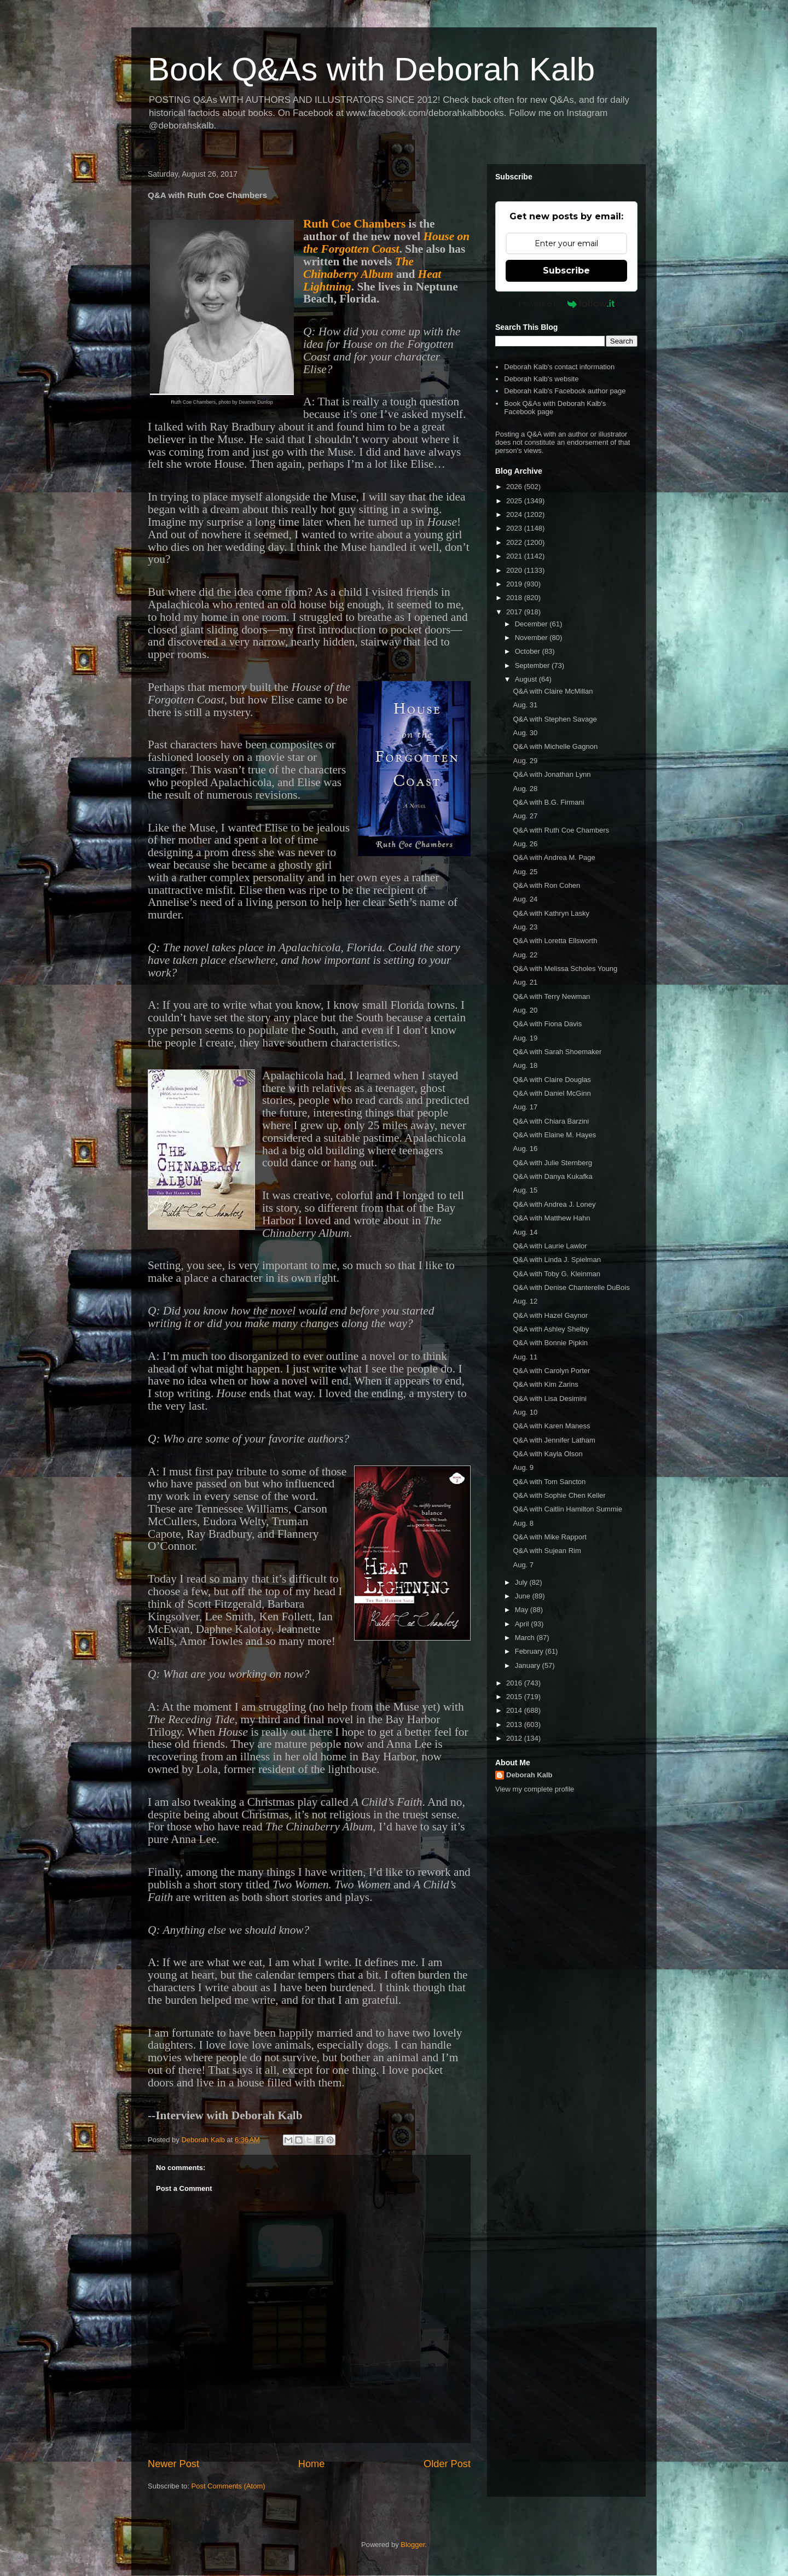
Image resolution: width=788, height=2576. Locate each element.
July (522, 1582)
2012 (515, 1738)
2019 (515, 584)
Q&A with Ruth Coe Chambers (561, 830)
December (532, 624)
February (530, 1651)
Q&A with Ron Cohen (546, 885)
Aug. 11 (525, 1357)
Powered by (566, 303)
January (528, 1665)
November (532, 637)
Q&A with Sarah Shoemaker (557, 1052)
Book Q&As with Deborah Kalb (371, 69)
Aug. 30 (525, 733)
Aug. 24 (525, 899)
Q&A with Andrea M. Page (554, 857)
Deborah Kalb (529, 1775)
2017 (515, 612)
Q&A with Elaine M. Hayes (554, 1135)
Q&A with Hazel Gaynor (550, 1315)
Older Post (447, 2463)
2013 (515, 1724)
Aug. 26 (525, 844)
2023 (515, 528)
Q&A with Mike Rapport (549, 1537)
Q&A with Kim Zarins (545, 1384)
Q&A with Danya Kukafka (552, 1176)
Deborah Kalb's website (541, 379)
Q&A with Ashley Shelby (551, 1329)
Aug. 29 (525, 761)
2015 (515, 1697)
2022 (515, 542)
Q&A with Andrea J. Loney (554, 1204)
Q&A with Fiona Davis (547, 1024)
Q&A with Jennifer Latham (554, 1440)
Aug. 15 (525, 1190)
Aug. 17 (525, 1107)
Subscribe (566, 270)
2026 (515, 486)
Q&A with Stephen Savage (554, 719)
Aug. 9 (523, 1467)
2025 (515, 501)
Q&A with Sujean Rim (547, 1550)
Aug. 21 (525, 982)
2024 (515, 514)
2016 (515, 1683)
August (527, 679)
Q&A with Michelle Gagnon (555, 746)
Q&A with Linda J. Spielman (556, 1259)
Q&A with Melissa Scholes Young (565, 968)
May (522, 1610)
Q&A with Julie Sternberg (552, 1163)
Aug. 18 (525, 1065)
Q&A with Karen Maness (551, 1426)
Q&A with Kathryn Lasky (551, 913)
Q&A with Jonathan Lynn (551, 774)
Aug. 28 (525, 788)
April (523, 1624)
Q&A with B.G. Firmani (548, 802)
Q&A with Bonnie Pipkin (550, 1343)
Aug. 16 (525, 1148)
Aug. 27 (525, 816)
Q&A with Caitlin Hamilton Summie (567, 1509)
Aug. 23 (525, 927)
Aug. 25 (525, 872)
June (523, 1596)
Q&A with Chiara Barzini (551, 1121)
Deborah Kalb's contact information (559, 367)
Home (311, 2463)
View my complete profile (534, 1789)
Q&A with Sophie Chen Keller (559, 1495)
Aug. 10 (525, 1412)
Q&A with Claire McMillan (553, 691)
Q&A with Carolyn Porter (551, 1370)
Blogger (413, 2544)
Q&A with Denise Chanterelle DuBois (571, 1287)
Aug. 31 (525, 705)
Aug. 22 (525, 955)
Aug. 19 (525, 1038)
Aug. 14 (525, 1232)
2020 (515, 570)
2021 (515, 556)
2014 (515, 1710)
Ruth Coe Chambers (354, 223)
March (526, 1637)
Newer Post (173, 2463)
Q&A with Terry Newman (551, 996)
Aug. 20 (525, 1010)
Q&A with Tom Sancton (549, 1482)
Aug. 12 (525, 1301)
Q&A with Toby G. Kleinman (556, 1274)
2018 (515, 598)
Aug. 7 (523, 1565)
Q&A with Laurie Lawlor (550, 1246)
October (528, 651)
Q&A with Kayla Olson (547, 1454)
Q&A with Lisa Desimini (549, 1398)
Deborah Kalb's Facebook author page (564, 391)
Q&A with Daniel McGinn (551, 1093)
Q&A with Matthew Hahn (551, 1218)
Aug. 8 (523, 1523)
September (533, 665)
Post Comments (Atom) (228, 2486)
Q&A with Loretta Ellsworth (555, 941)
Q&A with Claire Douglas (551, 1079)
